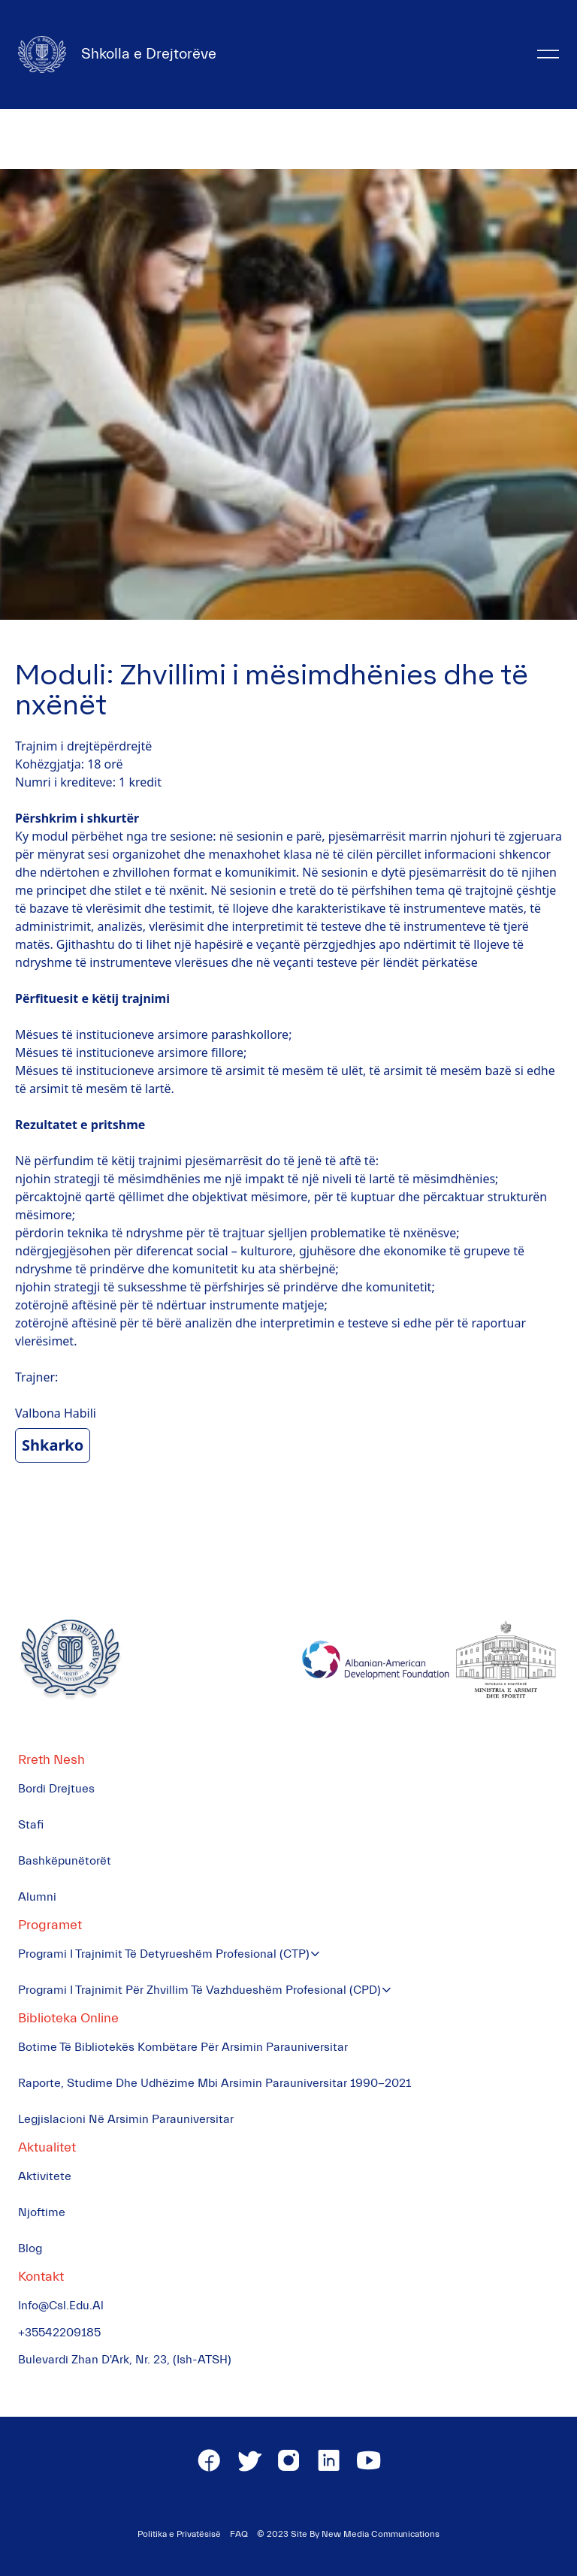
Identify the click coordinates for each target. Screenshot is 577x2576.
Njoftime (41, 2212)
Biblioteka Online (68, 2018)
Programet (50, 1925)
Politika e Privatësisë (179, 2534)
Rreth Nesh (51, 1760)
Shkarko (52, 1445)
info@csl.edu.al (61, 2305)
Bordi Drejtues (56, 1788)
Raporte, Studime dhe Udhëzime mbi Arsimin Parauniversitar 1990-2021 (214, 2083)
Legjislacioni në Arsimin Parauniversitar (126, 2119)
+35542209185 (59, 2332)
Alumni (37, 1897)
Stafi (31, 1825)
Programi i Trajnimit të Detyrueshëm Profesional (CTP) (164, 1954)
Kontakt (41, 2277)
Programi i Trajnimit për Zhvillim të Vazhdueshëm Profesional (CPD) (199, 1990)
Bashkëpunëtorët (64, 1861)
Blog (30, 2248)
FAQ (239, 2534)
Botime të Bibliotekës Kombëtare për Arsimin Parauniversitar (183, 2047)
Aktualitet (47, 2147)
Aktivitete (44, 2176)
